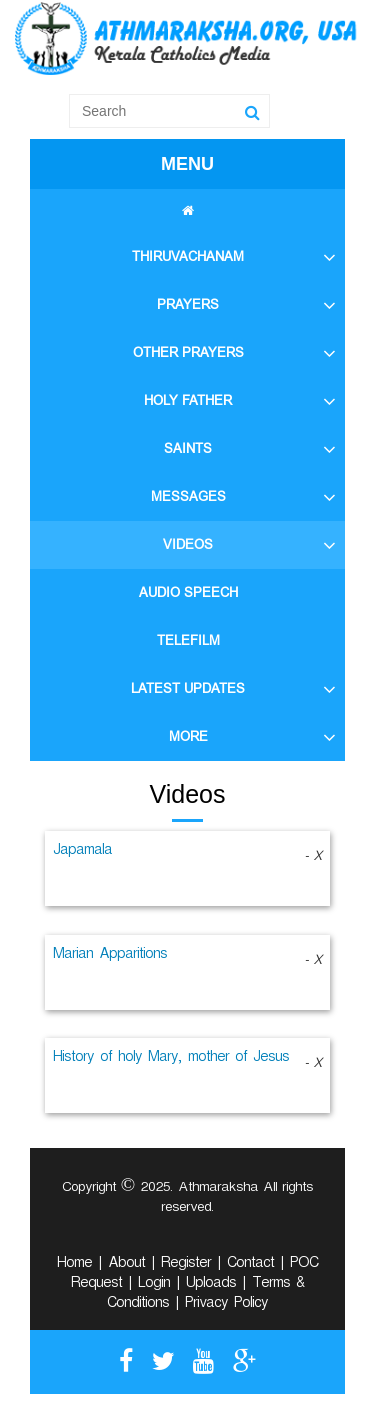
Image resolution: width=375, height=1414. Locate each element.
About (126, 1265)
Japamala (82, 852)
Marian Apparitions (110, 956)
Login (154, 1285)
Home (74, 1265)
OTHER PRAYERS (188, 352)
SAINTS (188, 448)
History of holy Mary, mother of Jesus (171, 1059)
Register (186, 1265)
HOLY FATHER (188, 400)
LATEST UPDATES (188, 688)
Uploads (211, 1285)
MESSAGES (188, 496)
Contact (250, 1265)
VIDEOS (188, 544)
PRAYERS (188, 304)
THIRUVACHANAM (188, 256)
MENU (187, 164)
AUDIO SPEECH (188, 592)
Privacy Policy (226, 1305)
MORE (188, 736)
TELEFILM (188, 640)
